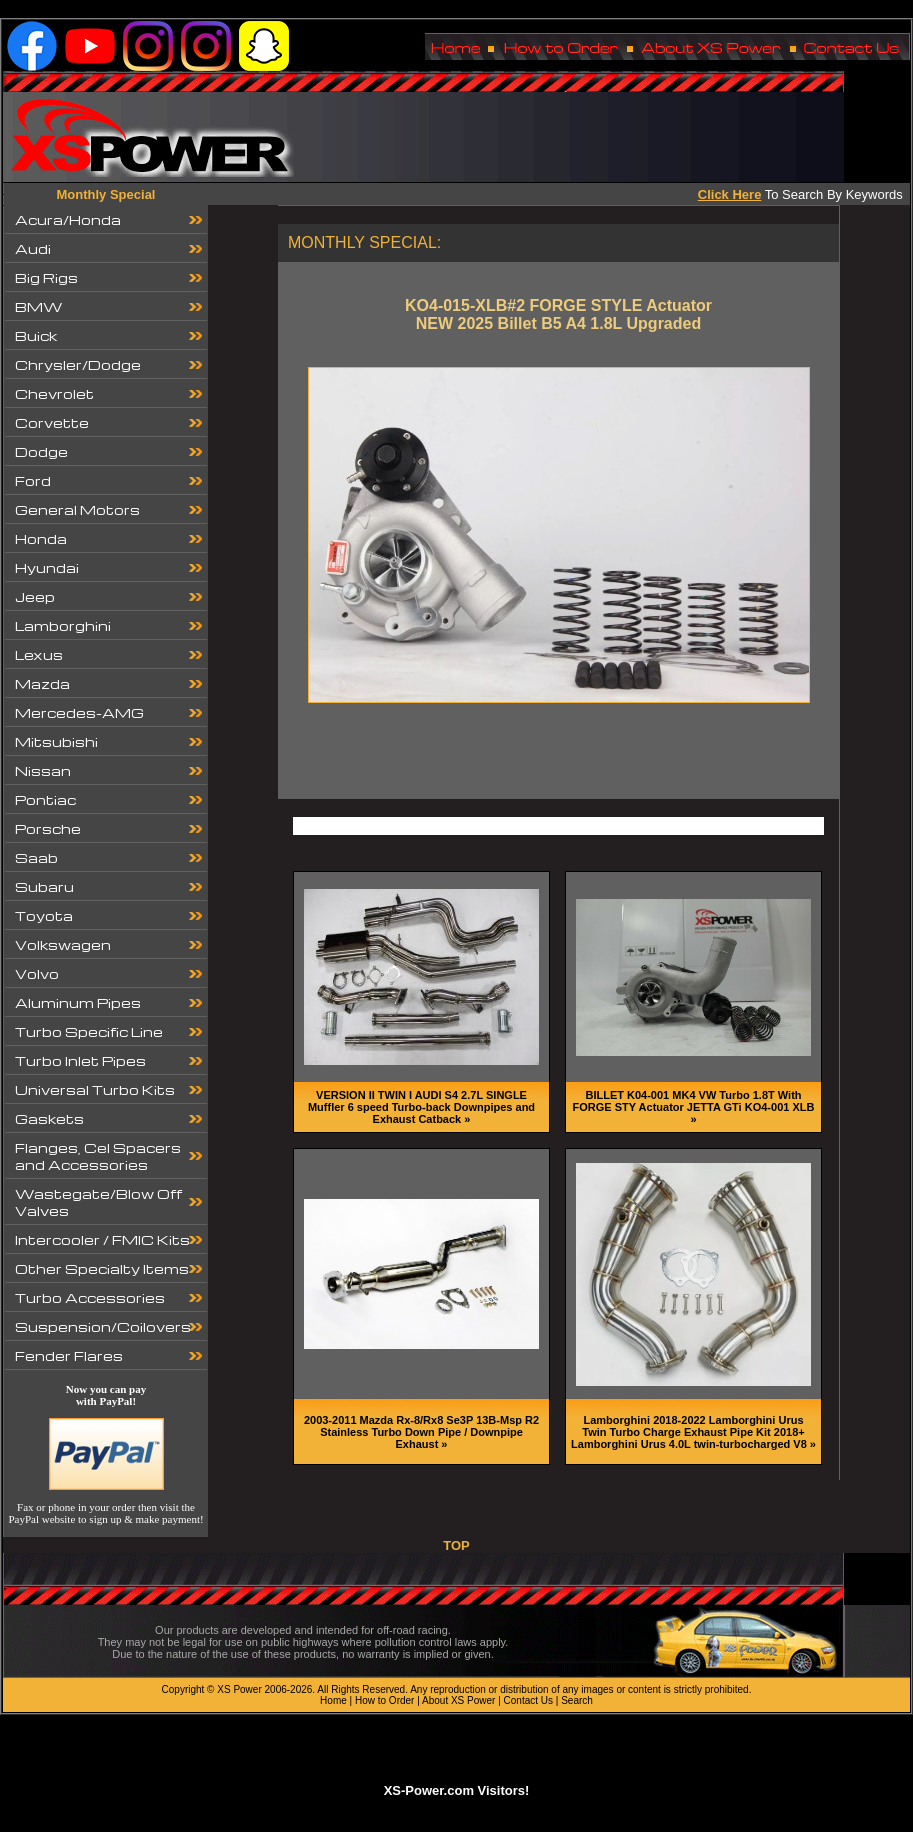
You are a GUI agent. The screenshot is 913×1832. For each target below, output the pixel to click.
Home (333, 1700)
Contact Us (528, 1700)
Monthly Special (106, 194)
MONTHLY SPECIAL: (364, 242)
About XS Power (458, 1700)
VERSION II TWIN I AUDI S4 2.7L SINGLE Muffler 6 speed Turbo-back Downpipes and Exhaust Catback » (421, 1107)
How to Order (384, 1700)
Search (577, 1700)
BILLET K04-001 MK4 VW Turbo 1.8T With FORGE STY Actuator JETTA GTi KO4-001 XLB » (694, 1107)
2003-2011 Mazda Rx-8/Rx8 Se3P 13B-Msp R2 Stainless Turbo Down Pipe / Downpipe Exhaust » (421, 1432)
